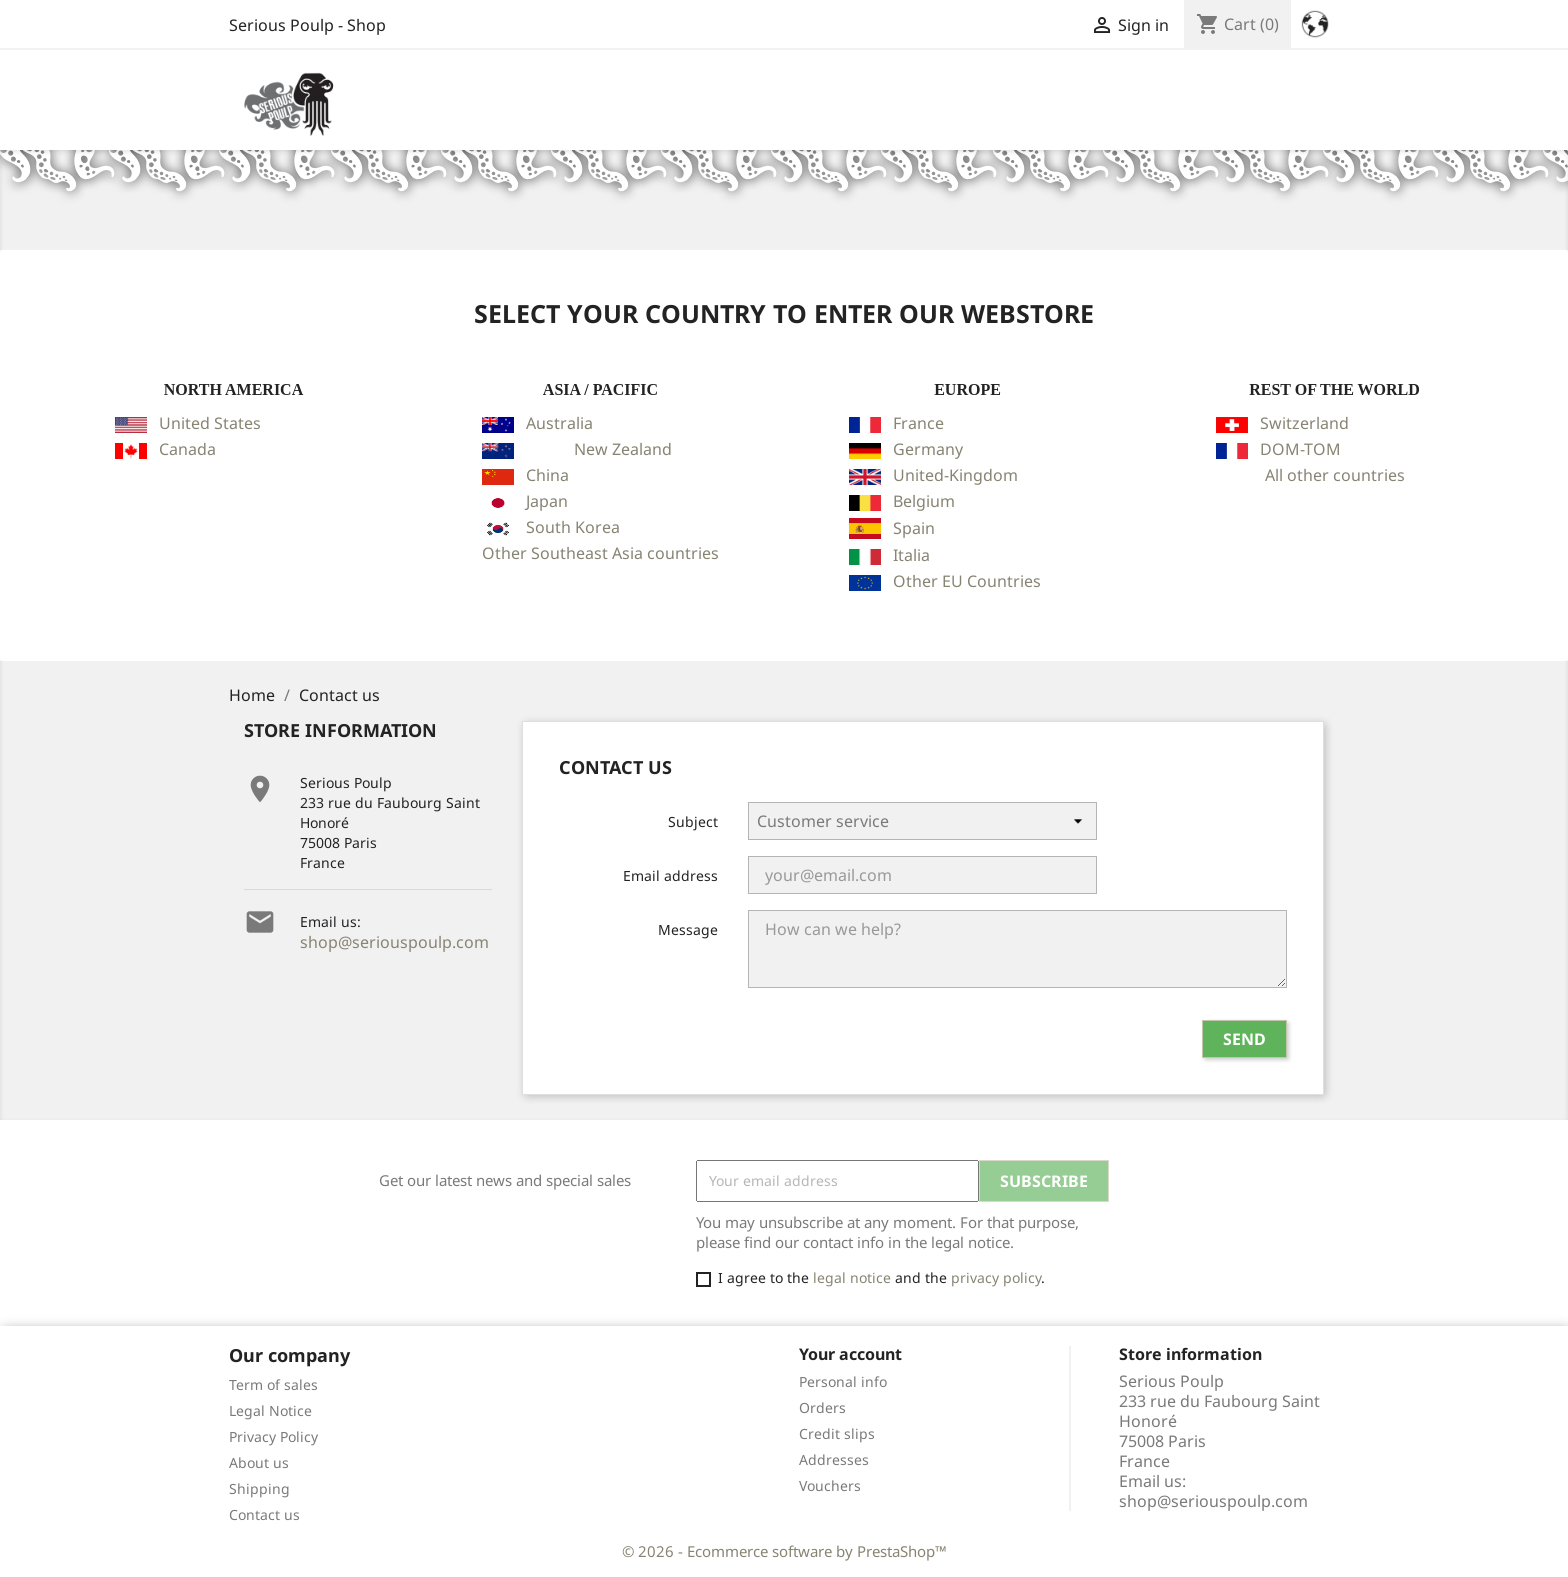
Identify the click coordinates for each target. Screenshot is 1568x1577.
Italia (911, 555)
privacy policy (996, 1277)
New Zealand (623, 449)
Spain (914, 528)
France (918, 423)
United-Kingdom (955, 475)
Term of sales (273, 1384)
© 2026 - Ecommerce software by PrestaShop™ (784, 1551)
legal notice (852, 1277)
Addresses (834, 1459)
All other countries (1335, 475)
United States (210, 423)
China (547, 475)
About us (259, 1462)
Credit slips (837, 1433)
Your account (850, 1354)
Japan (547, 501)
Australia (559, 423)
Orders (822, 1407)
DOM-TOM (1300, 449)
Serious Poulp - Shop (307, 25)
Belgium (924, 501)
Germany (928, 449)
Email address (670, 875)
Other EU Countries (967, 581)
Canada (187, 449)
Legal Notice (270, 1410)
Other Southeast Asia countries (600, 553)
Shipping (259, 1488)
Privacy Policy (273, 1436)
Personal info (843, 1381)
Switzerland (1304, 423)
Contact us (264, 1514)
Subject (693, 821)
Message (688, 929)
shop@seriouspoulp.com (394, 942)
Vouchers (830, 1485)
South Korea (573, 527)
